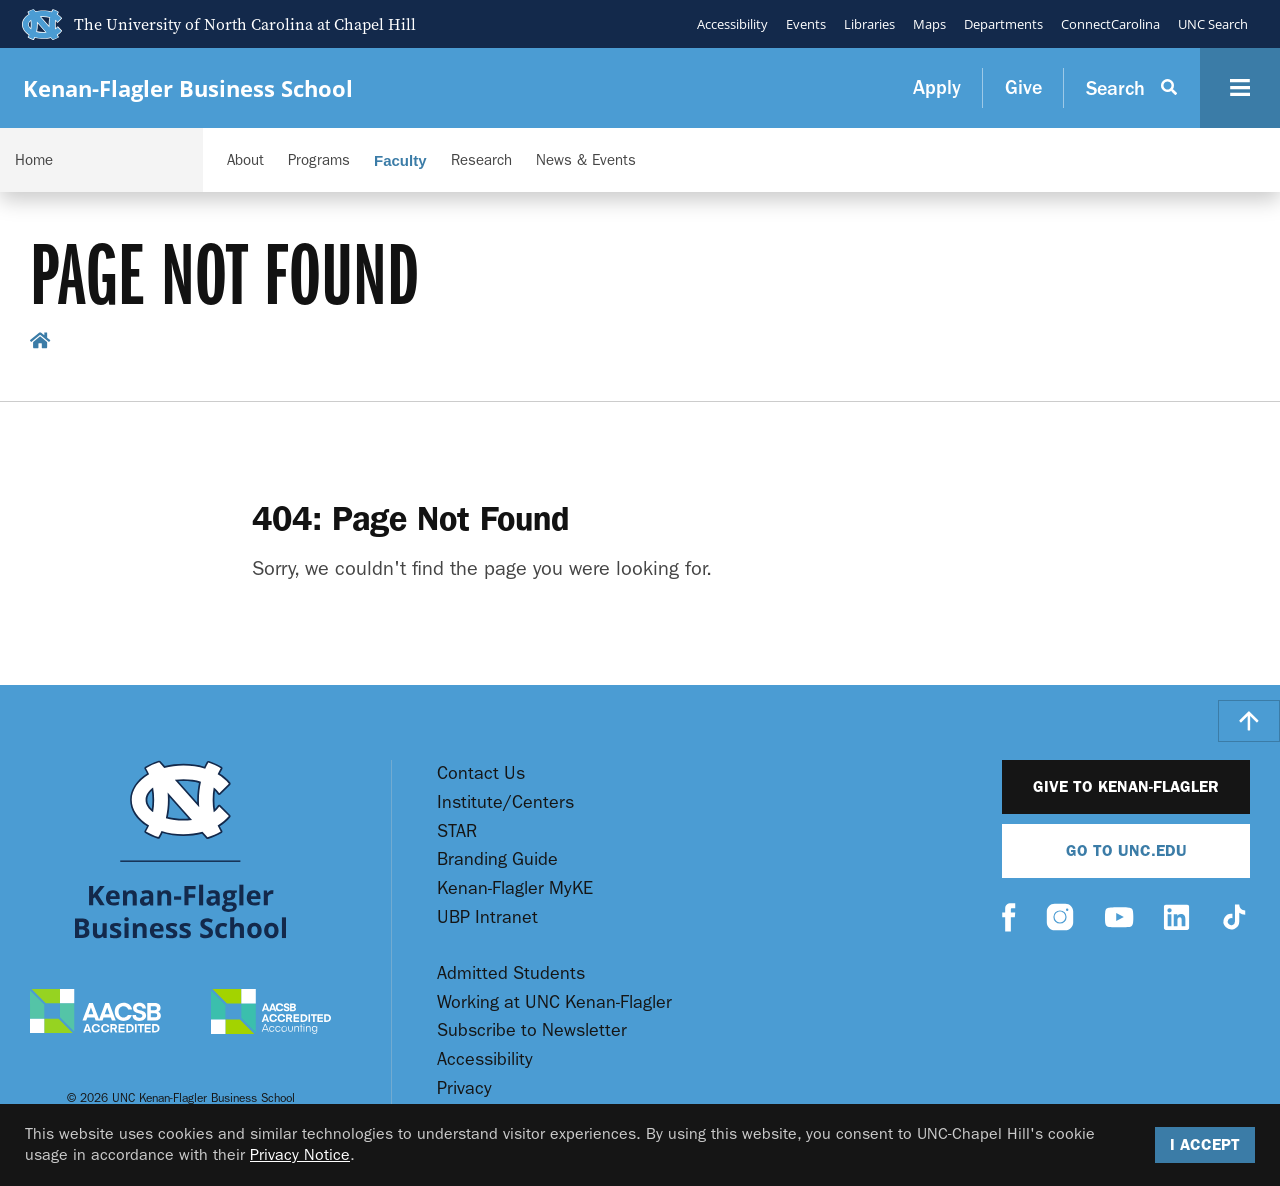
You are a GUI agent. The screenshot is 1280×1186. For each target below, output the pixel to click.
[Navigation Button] (1240, 88)
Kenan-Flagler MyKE (515, 888)
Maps (929, 24)
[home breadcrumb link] (40, 343)
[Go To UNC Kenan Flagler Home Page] (180, 849)
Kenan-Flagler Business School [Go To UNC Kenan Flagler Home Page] (188, 88)
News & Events (586, 160)
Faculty (400, 160)
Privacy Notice (300, 1154)
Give (1023, 87)
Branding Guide (497, 859)
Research (481, 160)
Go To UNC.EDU (1126, 850)
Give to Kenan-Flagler (1126, 786)
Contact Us (481, 773)
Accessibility (732, 24)
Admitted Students (511, 973)
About (245, 160)
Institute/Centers (505, 802)
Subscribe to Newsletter (532, 1030)
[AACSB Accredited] (95, 1013)
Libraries (869, 24)
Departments (1003, 24)
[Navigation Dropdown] (101, 160)
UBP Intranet (487, 917)
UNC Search (1213, 24)
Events (806, 24)
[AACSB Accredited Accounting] (271, 1014)
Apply (937, 87)
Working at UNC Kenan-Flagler (554, 1002)
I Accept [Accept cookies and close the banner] (1205, 1144)
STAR (457, 831)
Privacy (464, 1088)
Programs (319, 160)
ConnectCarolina (1110, 24)
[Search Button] (1132, 88)
